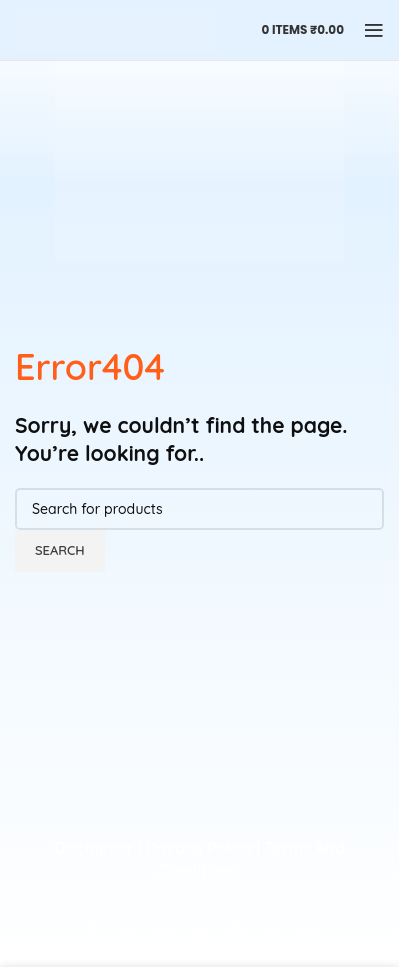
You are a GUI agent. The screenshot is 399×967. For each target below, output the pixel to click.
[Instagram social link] (164, 932)
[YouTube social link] (200, 932)
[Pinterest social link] (236, 932)
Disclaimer (94, 848)
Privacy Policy (198, 848)
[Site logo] (115, 29)
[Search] (199, 509)
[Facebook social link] (92, 932)
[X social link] (128, 932)
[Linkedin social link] (308, 932)
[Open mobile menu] (374, 30)
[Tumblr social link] (272, 932)
